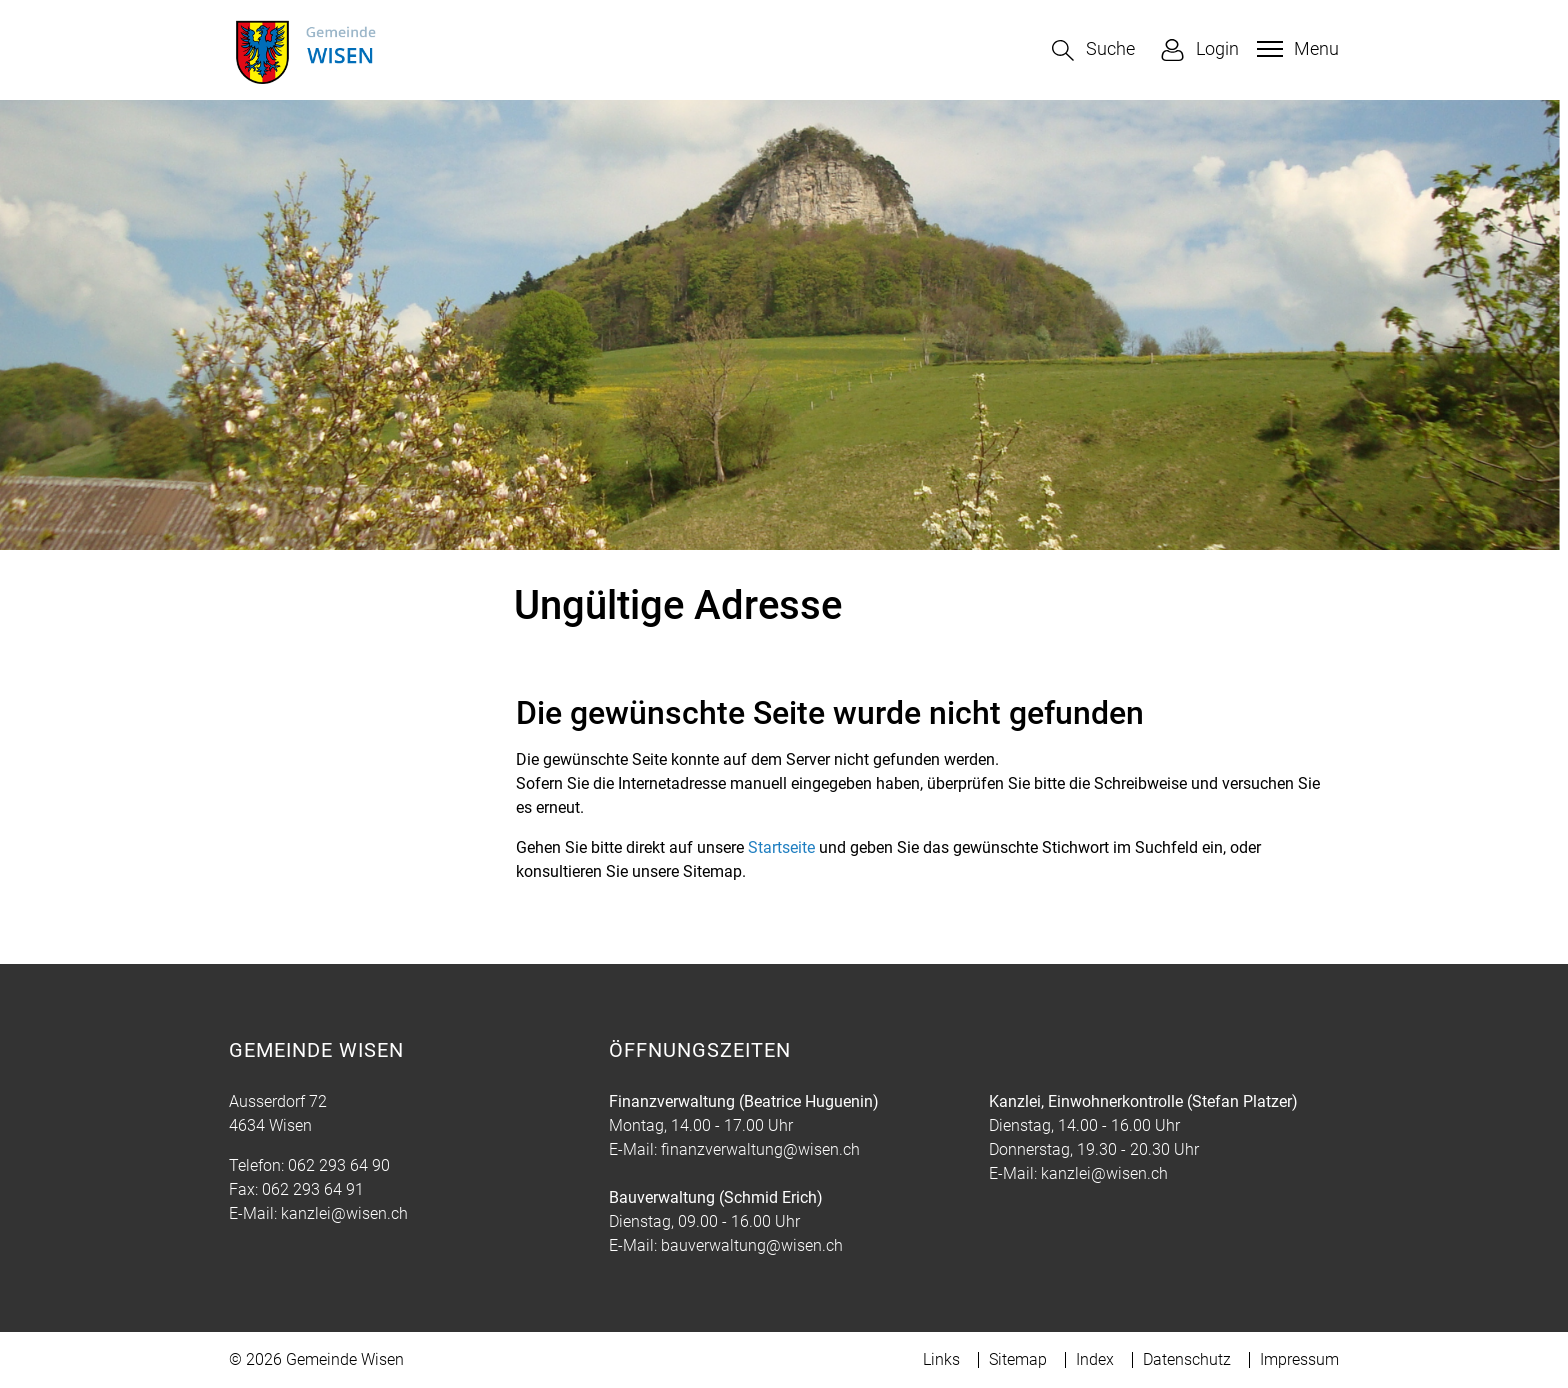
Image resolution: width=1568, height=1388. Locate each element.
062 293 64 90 (339, 1165)
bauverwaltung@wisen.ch (752, 1245)
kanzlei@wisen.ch (344, 1213)
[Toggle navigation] (1295, 49)
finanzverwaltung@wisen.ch (760, 1149)
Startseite (781, 847)
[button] (1093, 50)
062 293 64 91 (313, 1189)
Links (941, 1359)
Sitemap (1018, 1359)
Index (1095, 1359)
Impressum (1299, 1359)
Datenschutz (1187, 1359)
